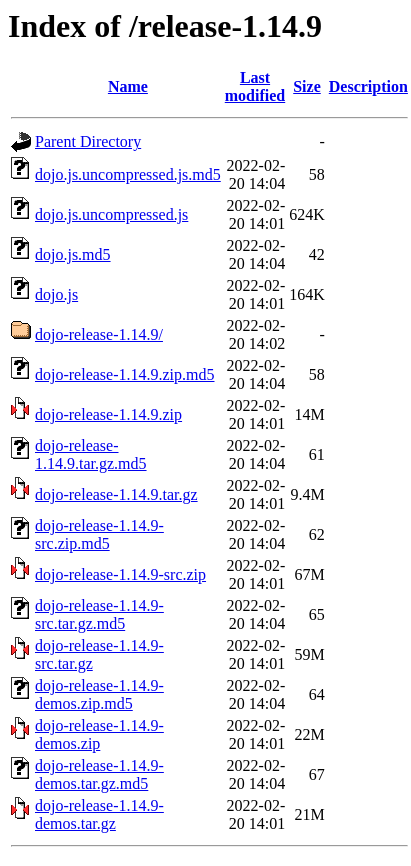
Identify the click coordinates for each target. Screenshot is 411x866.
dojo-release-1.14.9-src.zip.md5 (99, 534)
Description (368, 86)
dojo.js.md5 (73, 254)
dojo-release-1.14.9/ (99, 334)
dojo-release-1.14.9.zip (108, 414)
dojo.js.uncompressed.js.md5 (128, 174)
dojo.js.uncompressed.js (111, 214)
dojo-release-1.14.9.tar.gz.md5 (91, 454)
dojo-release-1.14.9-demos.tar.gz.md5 (99, 774)
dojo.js (56, 294)
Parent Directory (88, 141)
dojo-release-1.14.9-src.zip (120, 574)
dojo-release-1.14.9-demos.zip (99, 734)
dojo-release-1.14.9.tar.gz (116, 494)
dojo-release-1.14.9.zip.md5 (125, 374)
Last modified (255, 86)
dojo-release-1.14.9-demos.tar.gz (99, 814)
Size (307, 86)
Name (128, 86)
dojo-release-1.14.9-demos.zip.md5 (99, 694)
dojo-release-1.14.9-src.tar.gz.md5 (99, 614)
